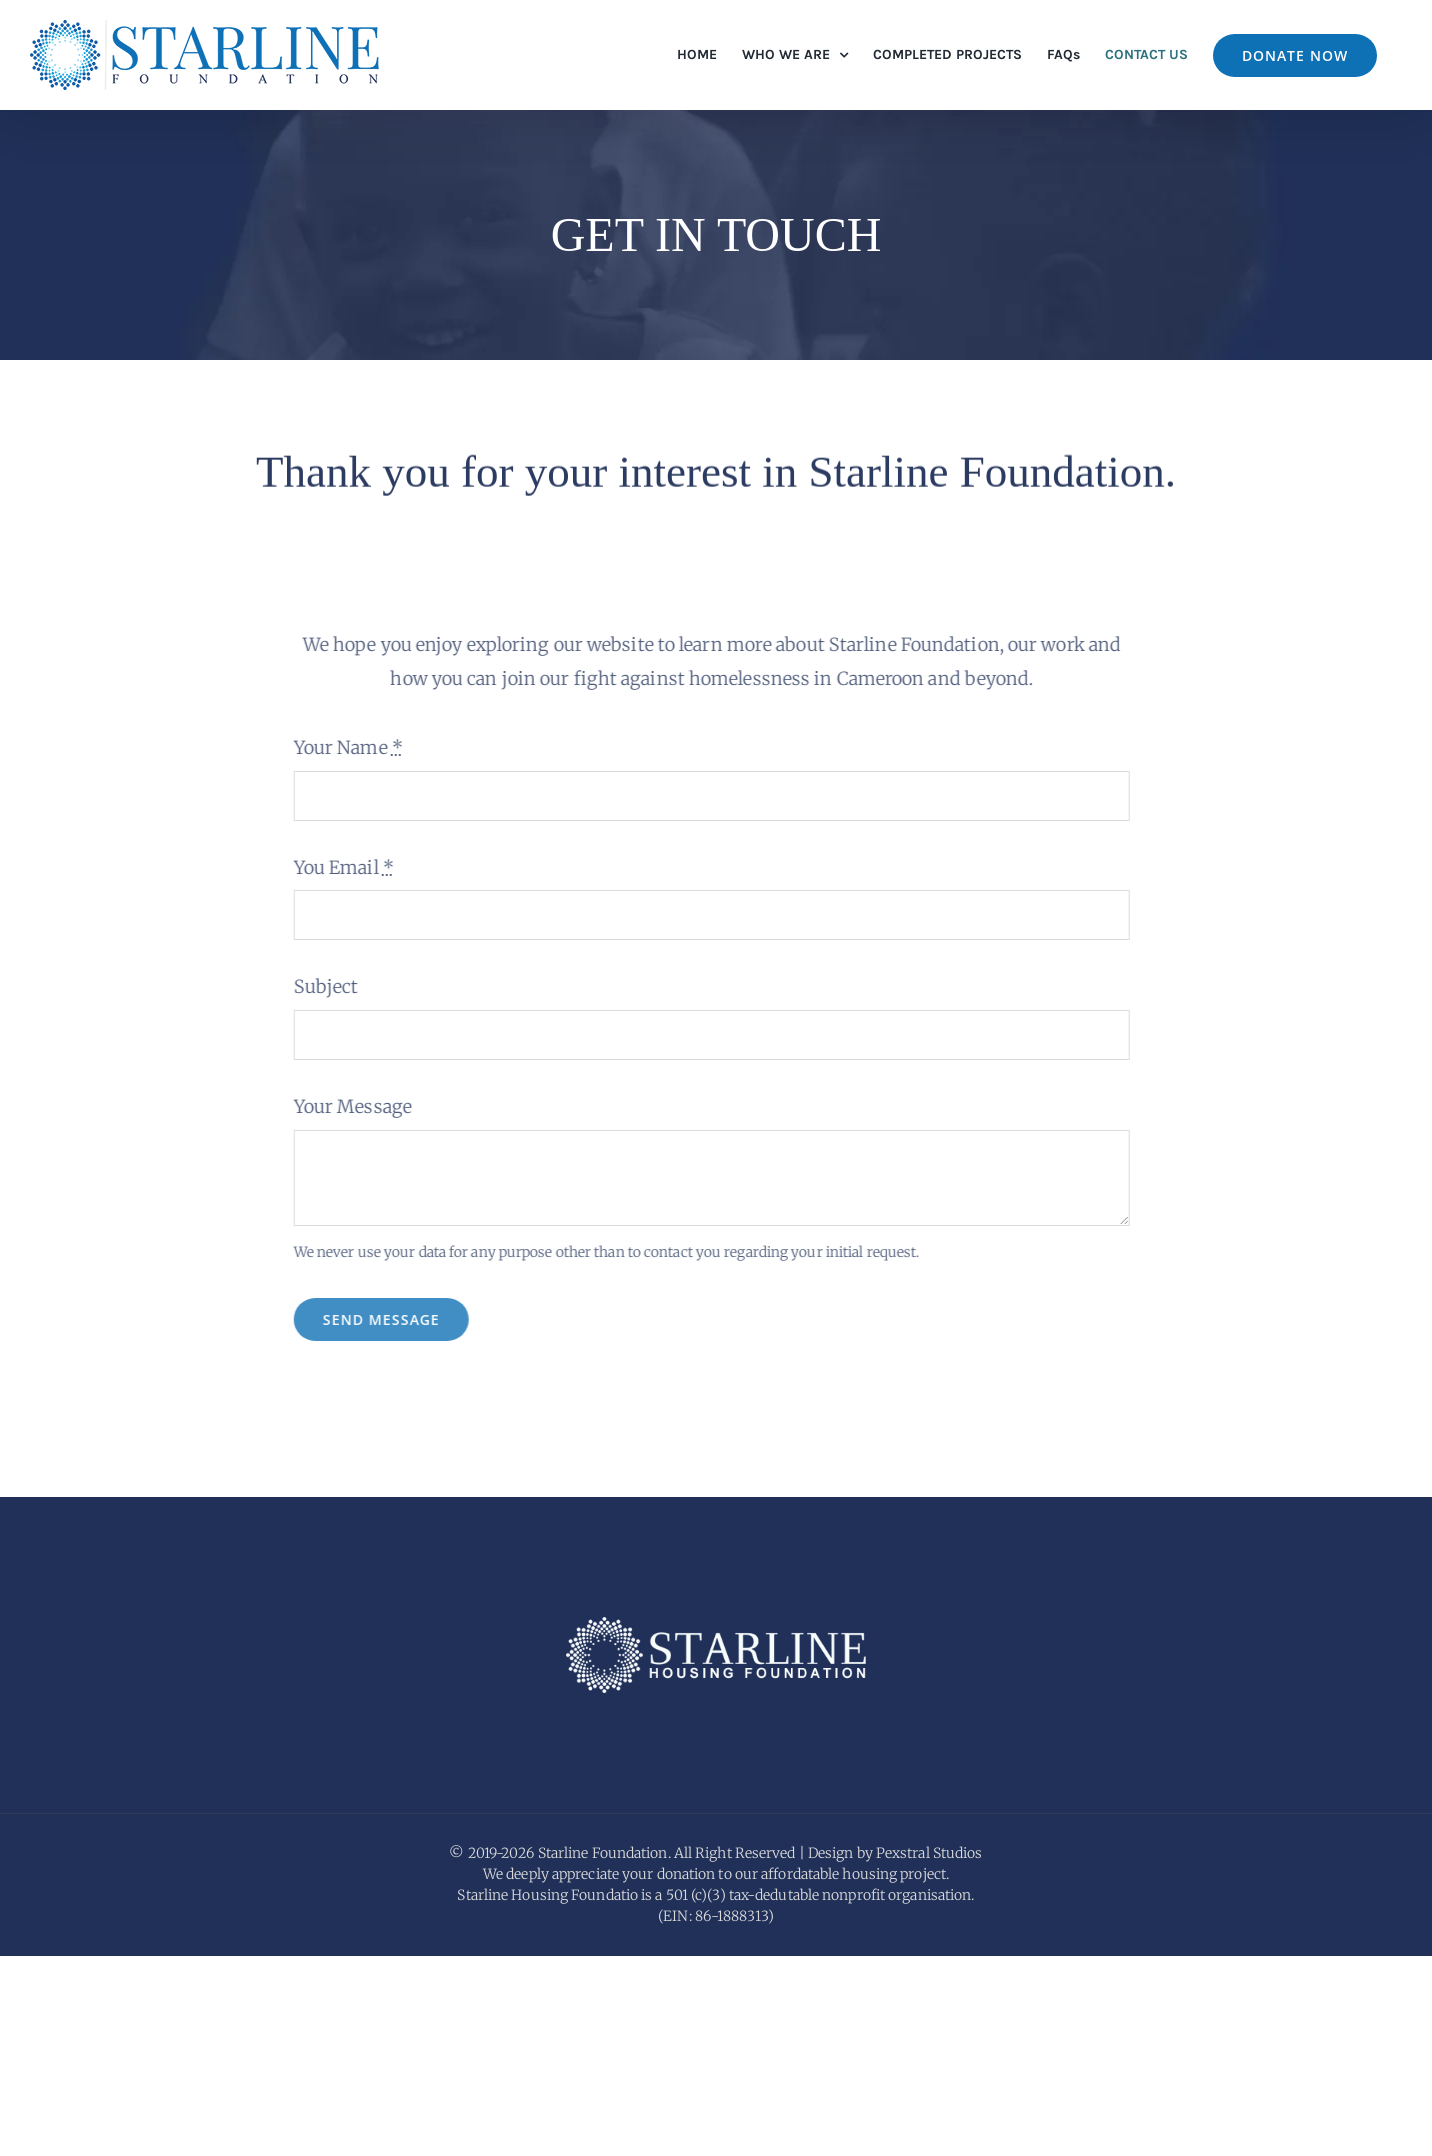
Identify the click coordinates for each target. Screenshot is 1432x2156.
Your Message (347, 1106)
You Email (338, 867)
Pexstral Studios (929, 2053)
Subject (320, 986)
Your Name (342, 747)
